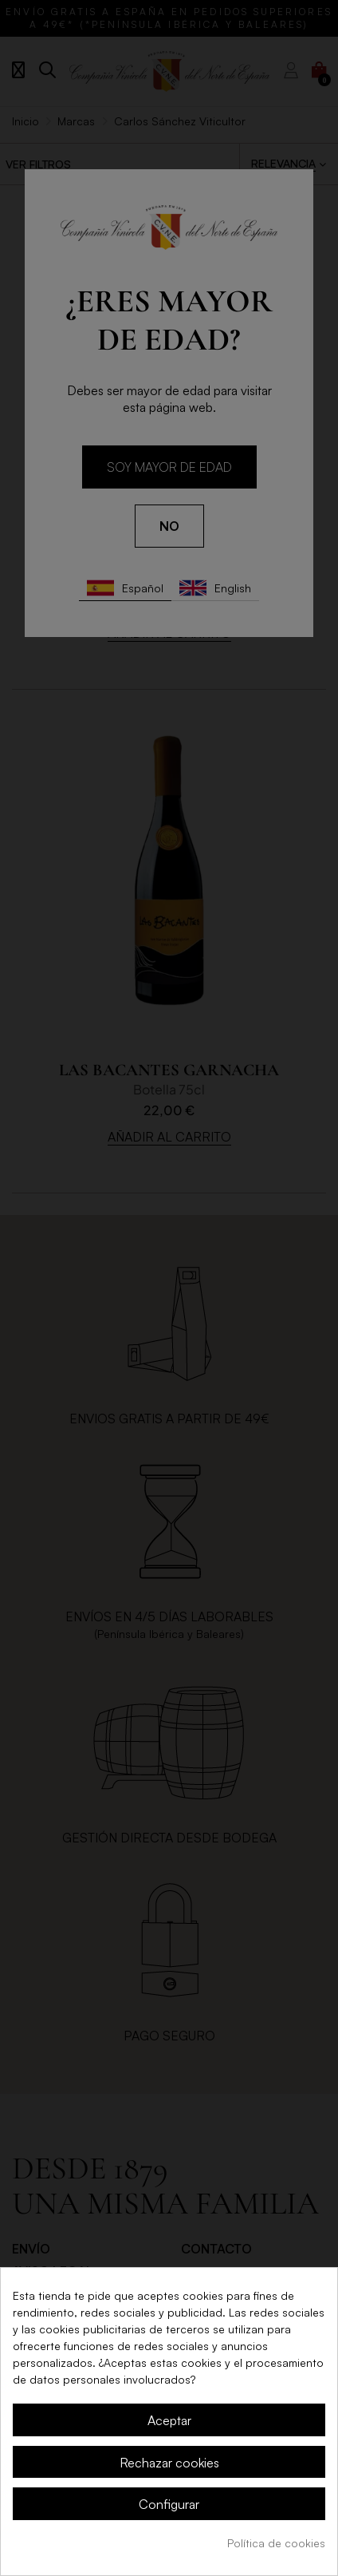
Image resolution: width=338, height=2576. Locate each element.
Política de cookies (276, 2543)
